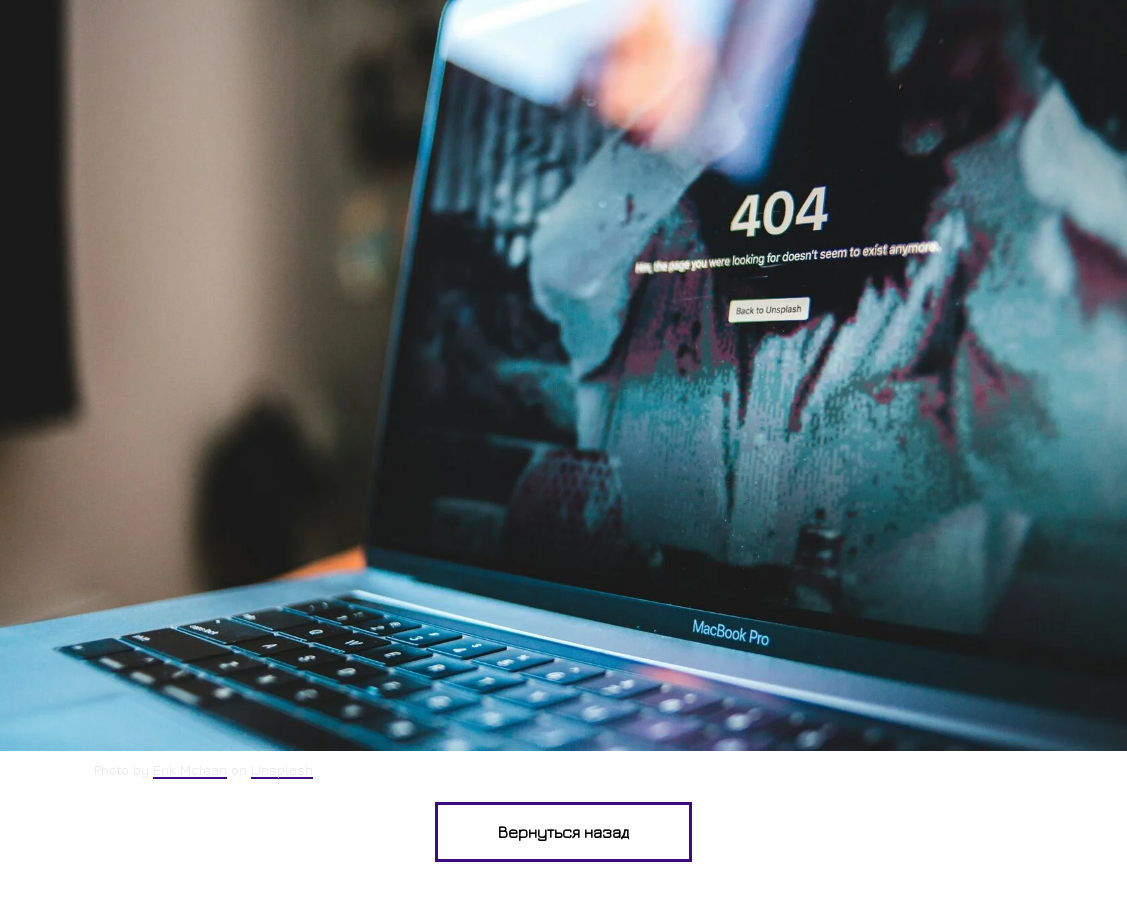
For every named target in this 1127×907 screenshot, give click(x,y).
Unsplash (282, 769)
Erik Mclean (190, 769)
